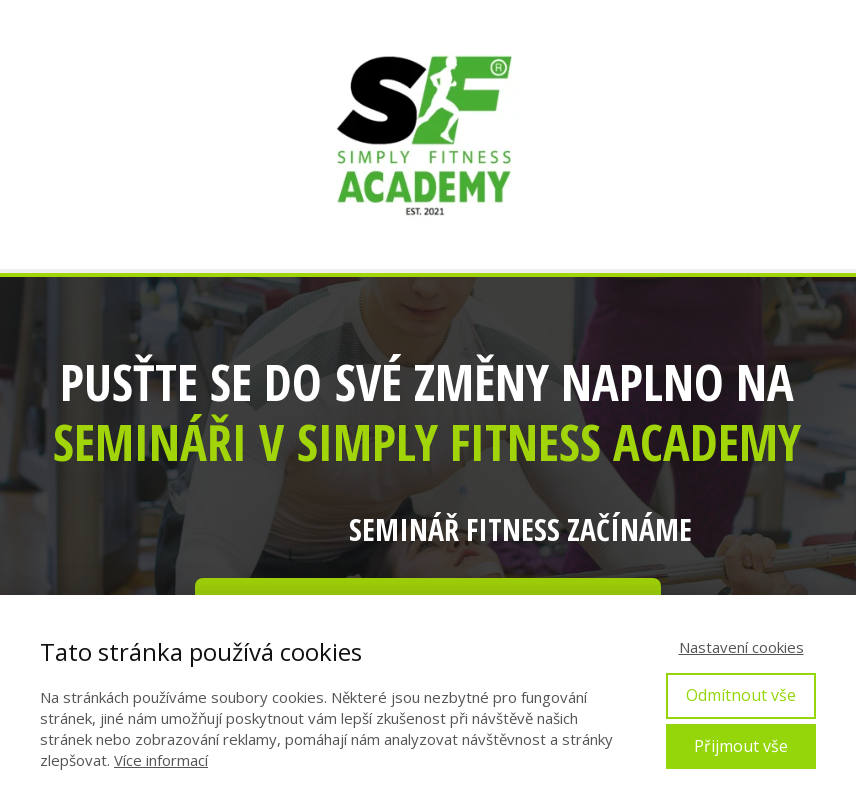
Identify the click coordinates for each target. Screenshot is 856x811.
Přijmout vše (741, 746)
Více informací (161, 760)
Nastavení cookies (741, 647)
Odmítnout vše (741, 695)
